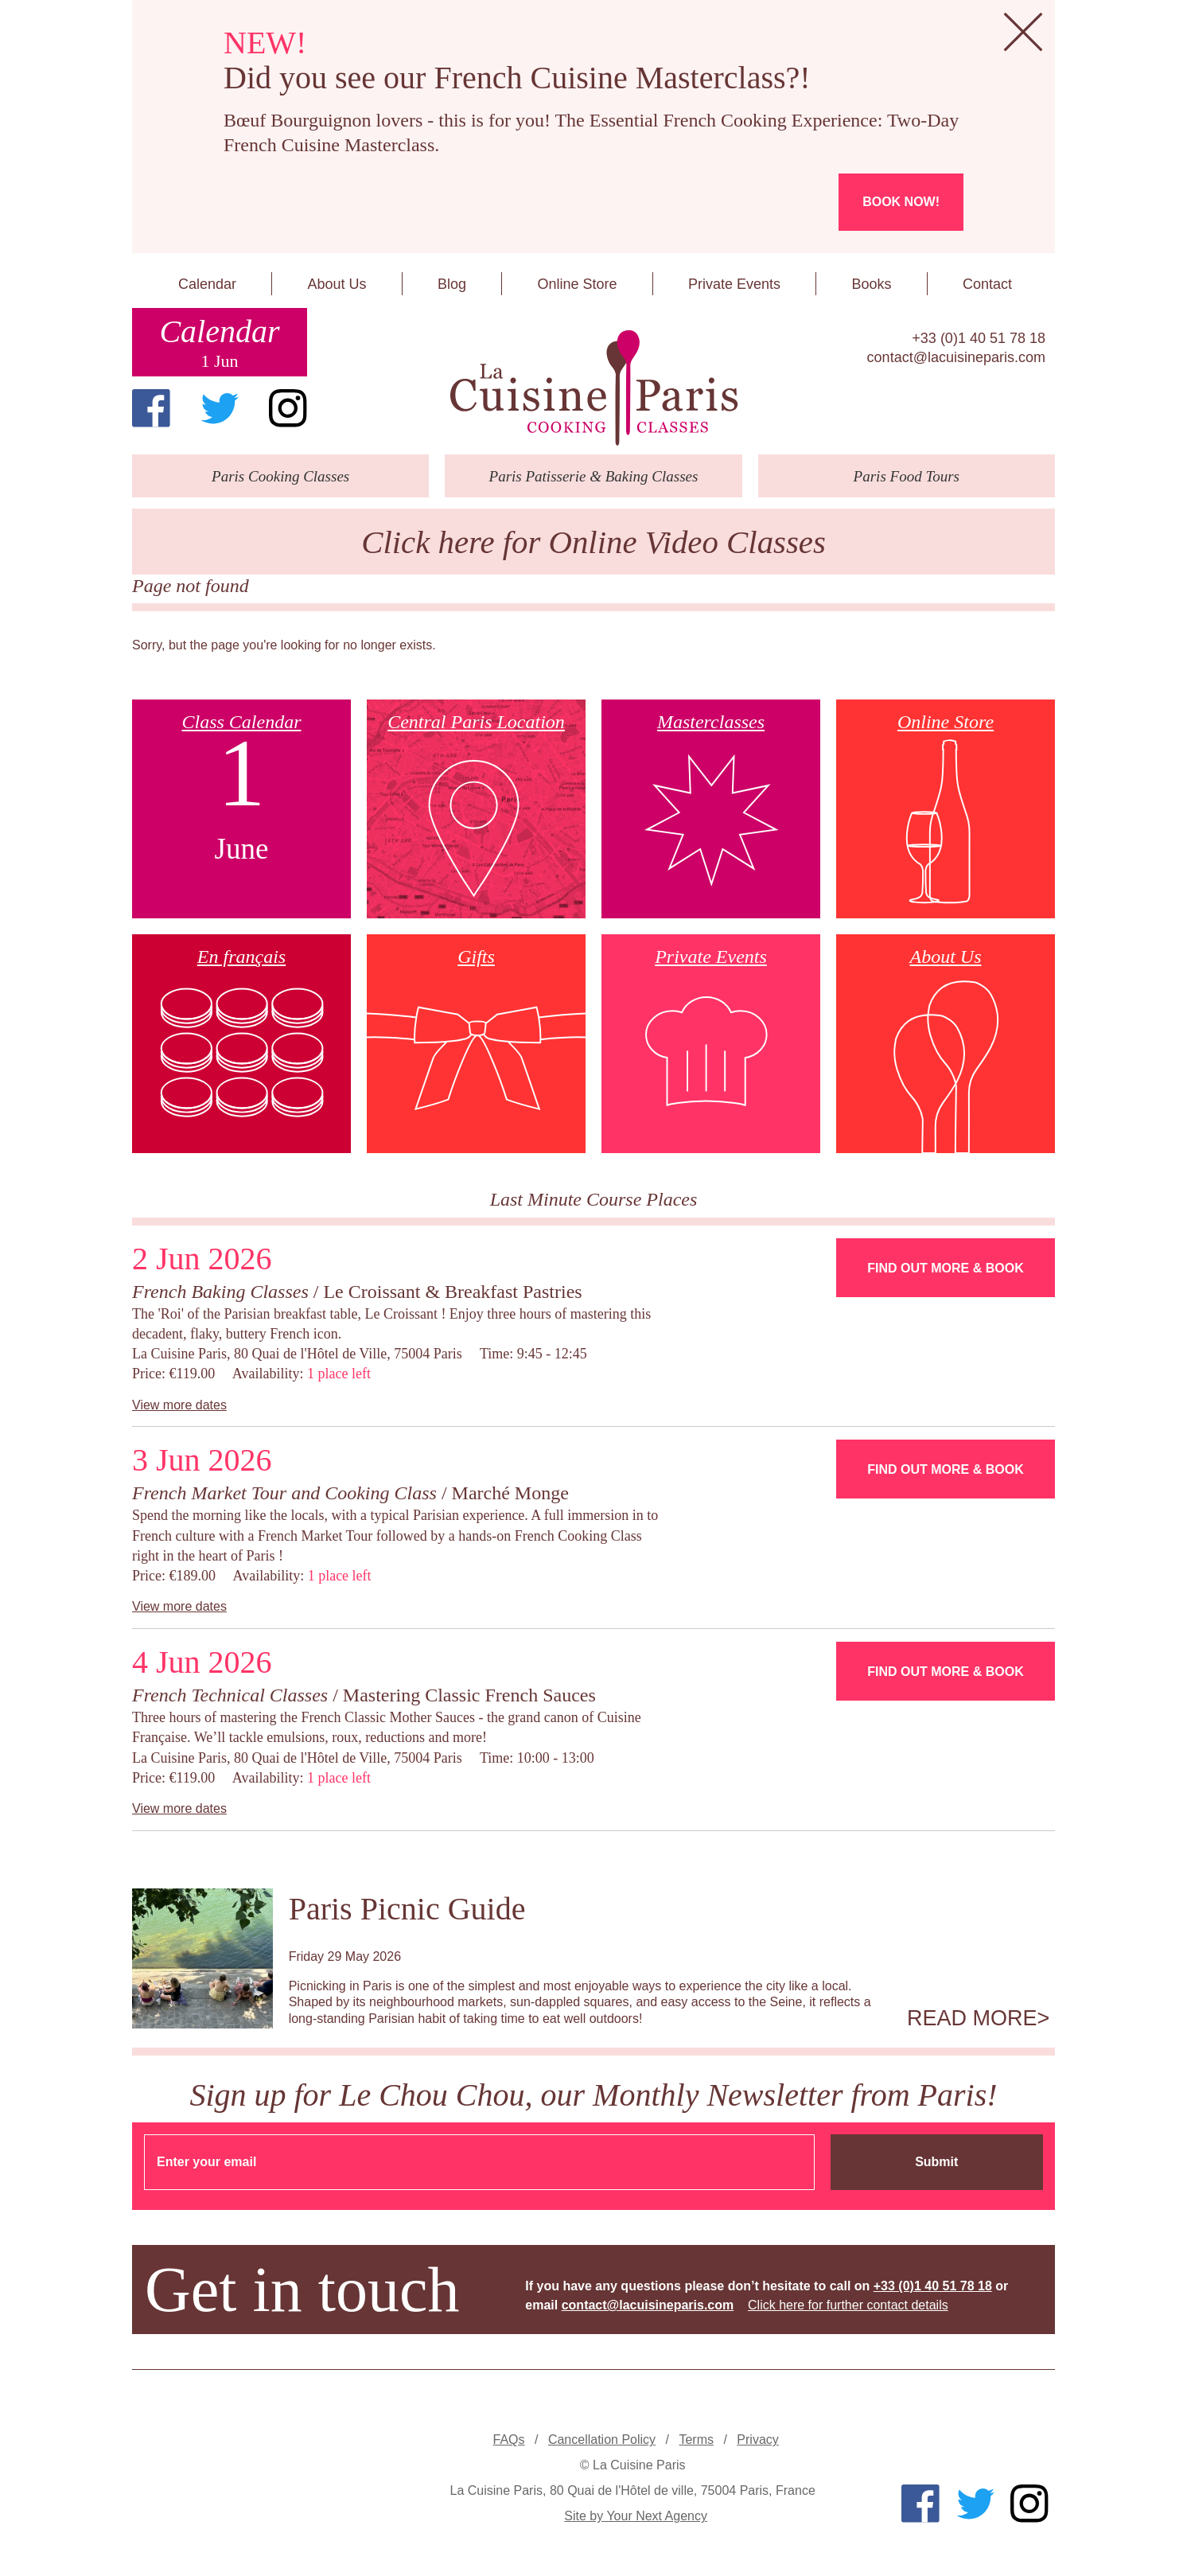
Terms (696, 2439)
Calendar (207, 284)
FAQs (509, 2439)
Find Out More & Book (945, 1268)
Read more (972, 2018)
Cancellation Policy (602, 2439)
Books (871, 284)
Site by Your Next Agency (635, 2516)
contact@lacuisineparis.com (956, 357)
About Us (336, 284)
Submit (936, 2162)
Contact (987, 284)
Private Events (734, 284)
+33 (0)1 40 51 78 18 (978, 338)
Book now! (901, 201)
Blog (452, 284)
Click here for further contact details (848, 2305)
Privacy (757, 2439)
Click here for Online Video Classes (593, 542)
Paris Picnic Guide (407, 1909)
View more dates (179, 1405)
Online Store (577, 284)
